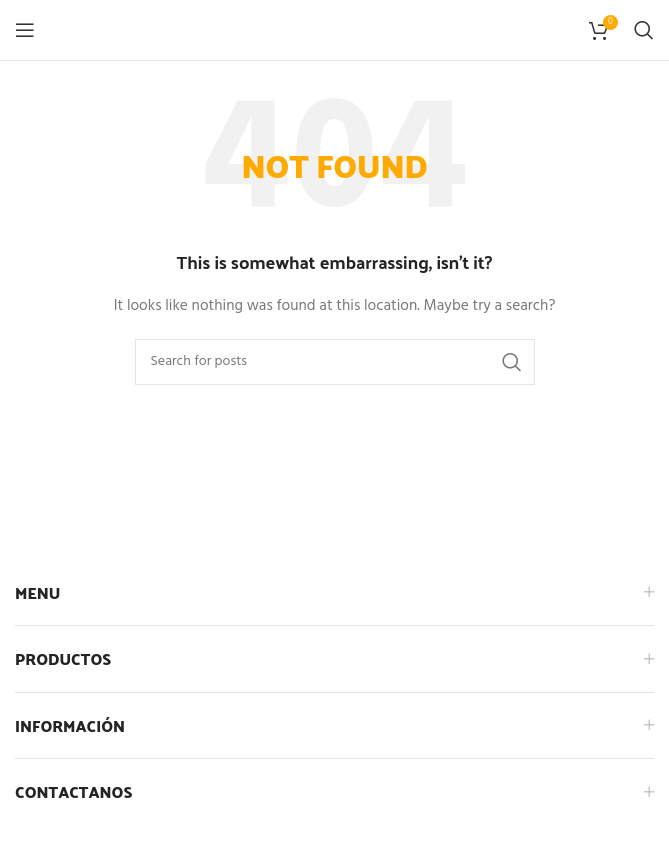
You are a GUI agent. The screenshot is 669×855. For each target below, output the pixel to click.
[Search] (644, 30)
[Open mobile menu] (25, 30)
